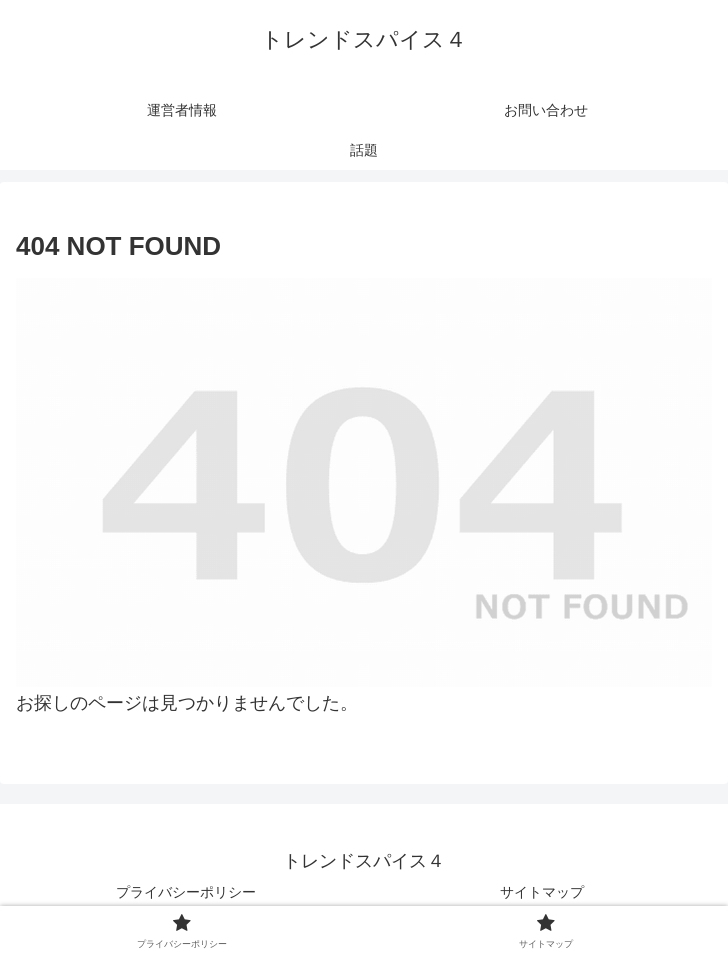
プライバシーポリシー (186, 892)
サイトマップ (542, 892)
